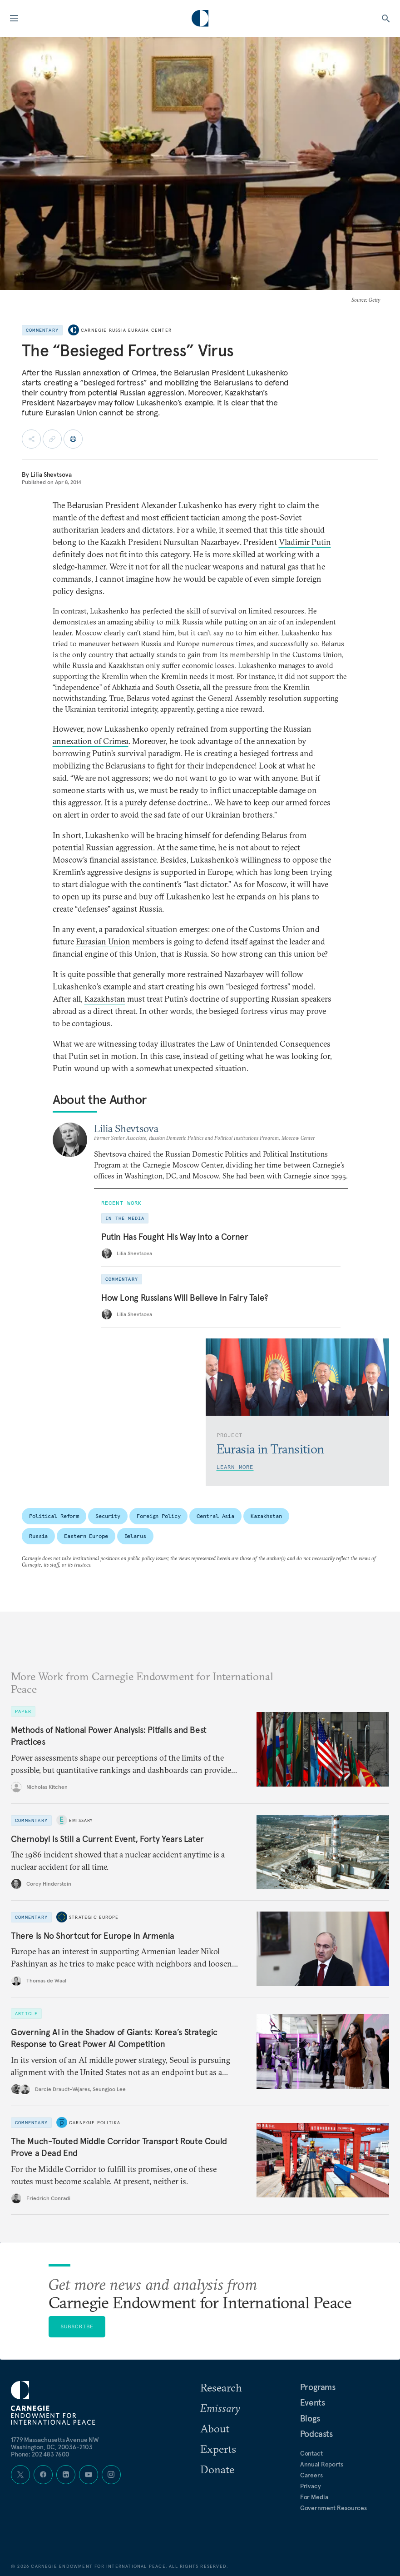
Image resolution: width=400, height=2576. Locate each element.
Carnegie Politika (94, 2122)
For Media (314, 2497)
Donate (217, 2469)
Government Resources (333, 2508)
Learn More (235, 1467)
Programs (318, 2386)
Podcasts (316, 2433)
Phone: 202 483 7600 (40, 2454)
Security (107, 1516)
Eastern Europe (86, 1536)
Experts (218, 2449)
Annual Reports (321, 2464)
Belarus (135, 1536)
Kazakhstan (104, 998)
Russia (38, 1536)
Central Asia (215, 1516)
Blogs (310, 2418)
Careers (311, 2475)
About (214, 2428)
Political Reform (54, 1516)
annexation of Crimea (90, 741)
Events (312, 2402)
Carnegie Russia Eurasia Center (126, 330)
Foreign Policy (158, 1516)
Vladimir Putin (305, 542)
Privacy (310, 2486)
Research (221, 2387)
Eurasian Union (103, 941)
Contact (311, 2453)
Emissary (81, 1820)
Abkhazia (126, 687)
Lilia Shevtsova (51, 474)
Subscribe (77, 2326)
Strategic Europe (94, 1917)
